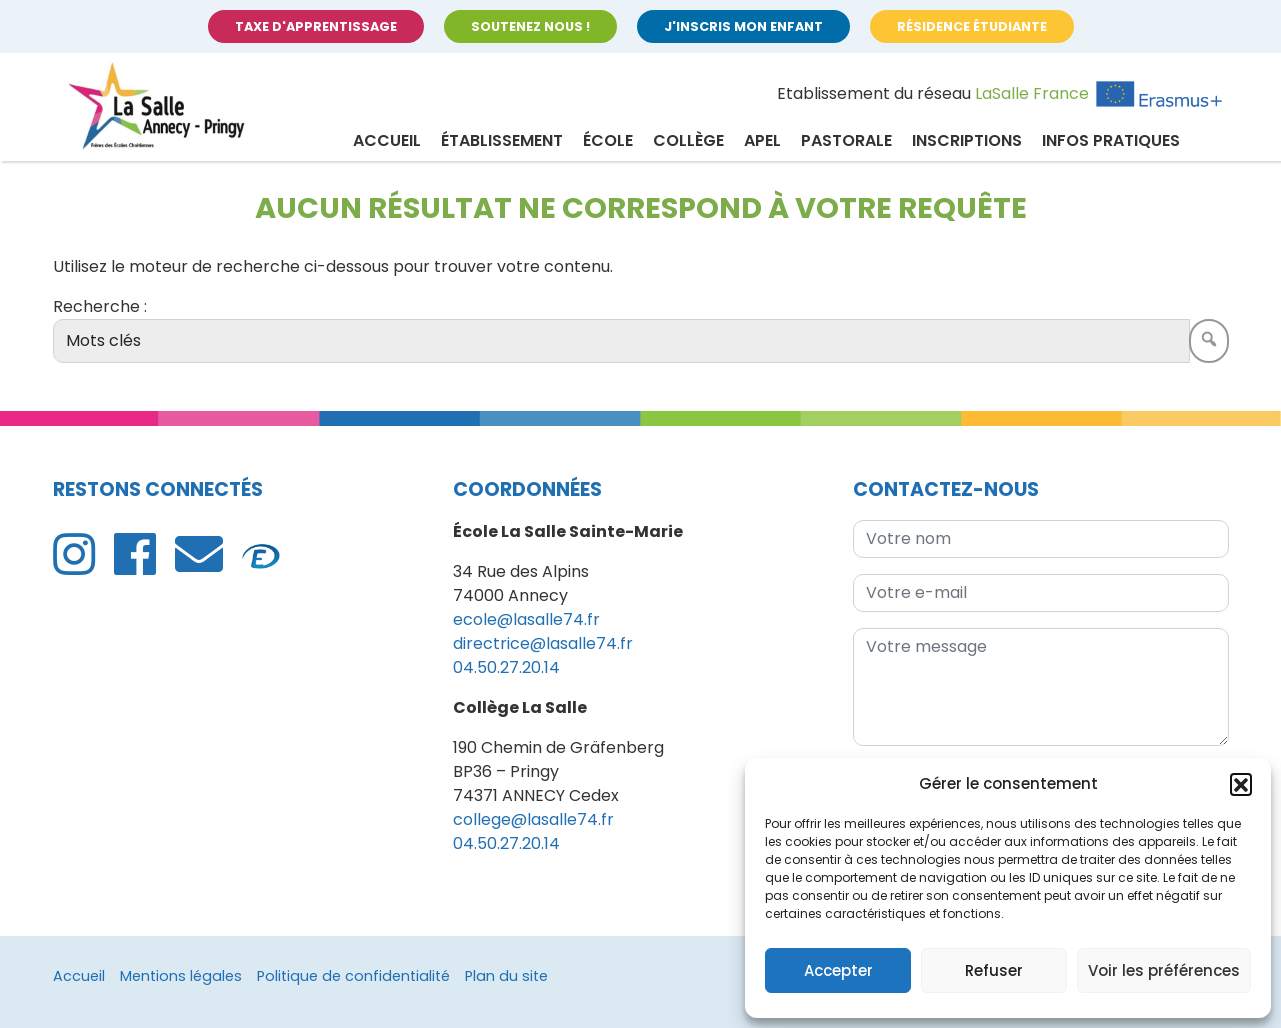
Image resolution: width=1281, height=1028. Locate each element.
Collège (688, 140)
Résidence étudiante (972, 26)
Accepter (838, 970)
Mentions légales (181, 976)
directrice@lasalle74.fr (543, 643)
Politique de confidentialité (353, 976)
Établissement (502, 140)
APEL (762, 140)
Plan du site (506, 976)
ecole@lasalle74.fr (526, 619)
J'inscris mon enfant (743, 26)
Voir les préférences (1164, 970)
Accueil (387, 140)
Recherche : (100, 306)
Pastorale (846, 140)
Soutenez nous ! (530, 26)
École (608, 140)
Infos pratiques (1111, 140)
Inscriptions (967, 140)
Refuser (994, 970)
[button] (1241, 784)
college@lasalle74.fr (533, 819)
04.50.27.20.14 (506, 667)
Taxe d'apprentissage (316, 26)
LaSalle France (1032, 93)
